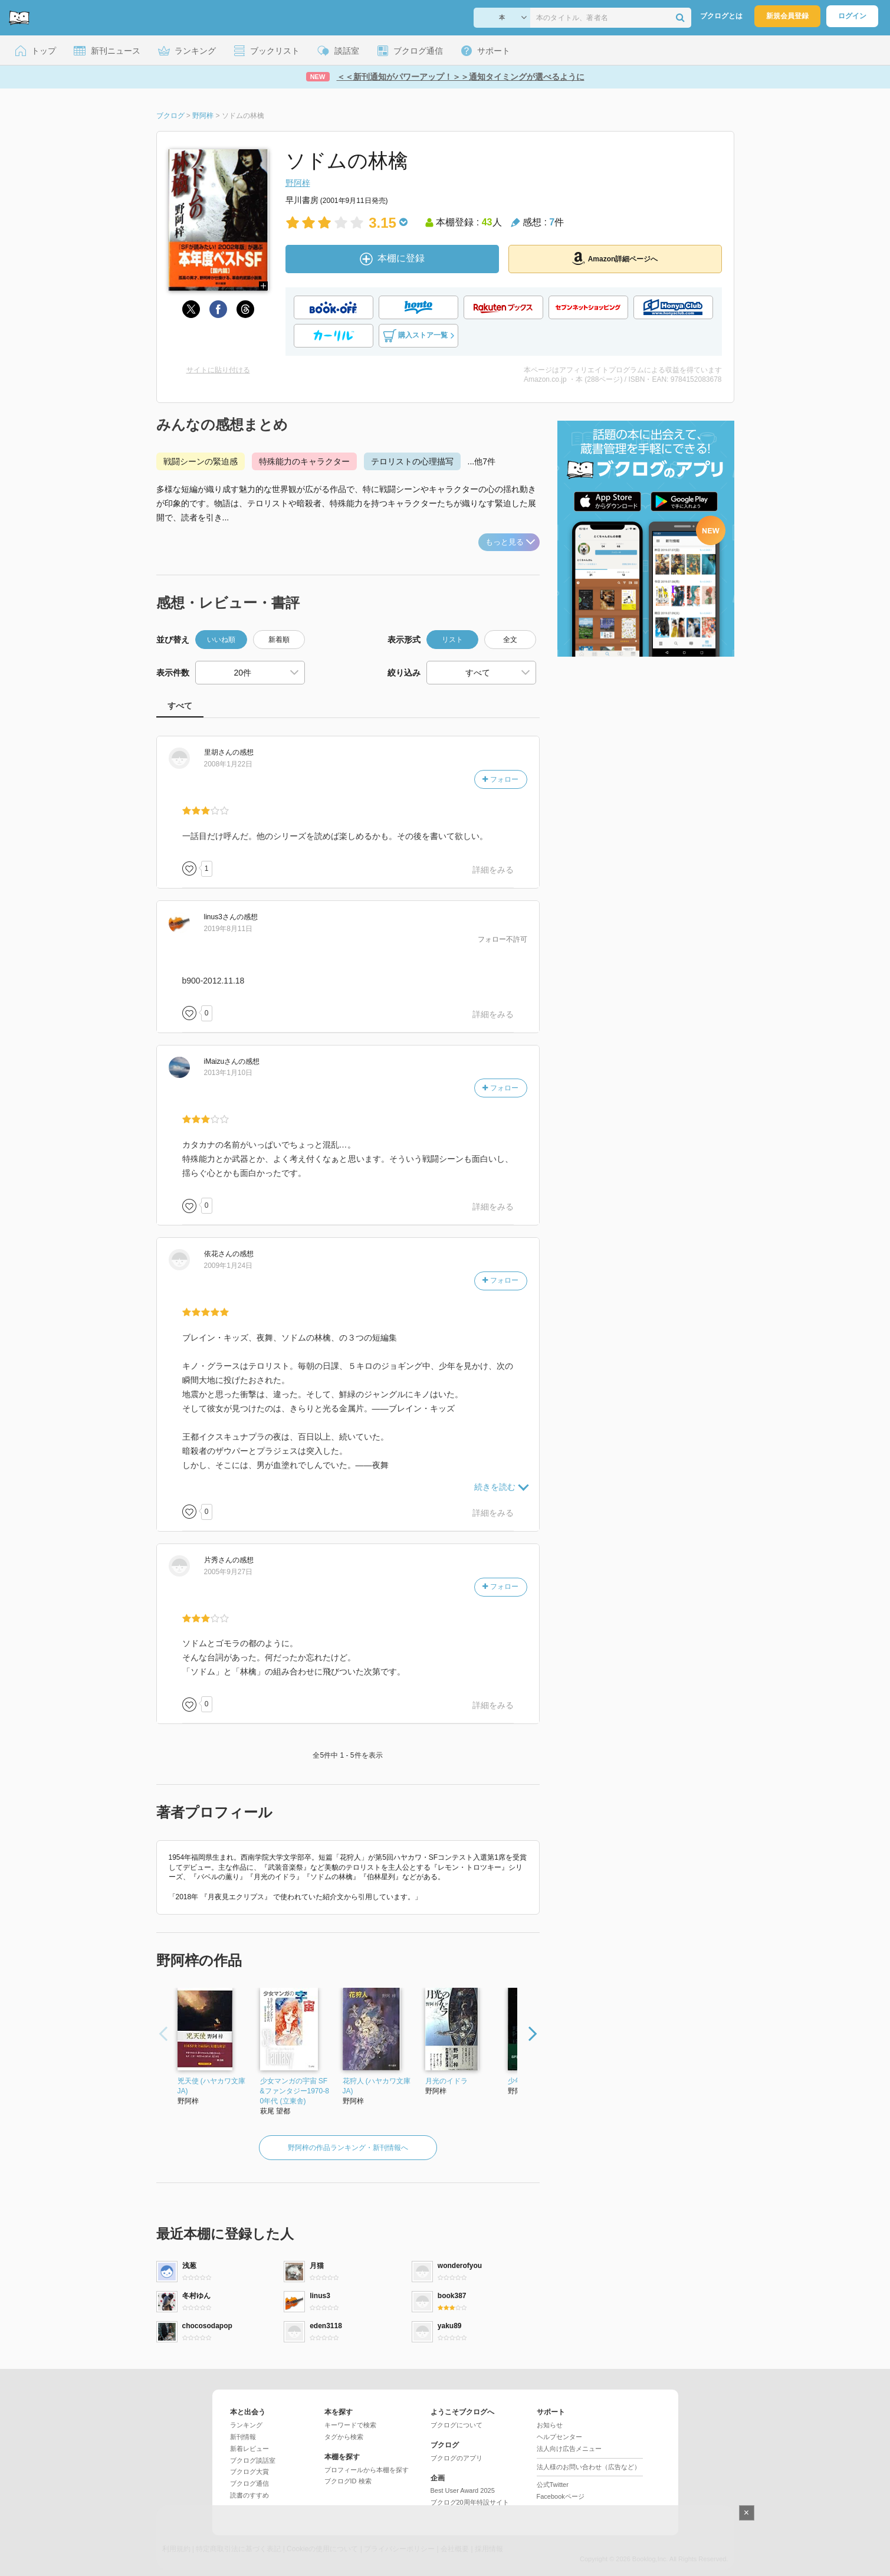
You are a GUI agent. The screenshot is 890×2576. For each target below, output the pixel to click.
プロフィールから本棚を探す (366, 2469)
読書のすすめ (249, 2495)
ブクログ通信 (249, 2483)
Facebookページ (560, 2496)
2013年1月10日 (228, 1073)
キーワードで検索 (350, 2424)
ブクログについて (456, 2424)
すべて (180, 705)
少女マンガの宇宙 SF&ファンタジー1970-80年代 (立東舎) (294, 2091)
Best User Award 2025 (463, 2490)
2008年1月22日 (228, 764)
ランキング (246, 2424)
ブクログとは (721, 16)
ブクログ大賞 (249, 2471)
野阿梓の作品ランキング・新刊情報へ (348, 2148)
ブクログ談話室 (252, 2460)
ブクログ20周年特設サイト (470, 2502)
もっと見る (510, 542)
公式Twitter (553, 2484)
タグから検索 (343, 2436)
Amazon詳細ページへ (615, 258)
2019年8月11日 (228, 929)
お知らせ (550, 2424)
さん (218, 752)
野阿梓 (297, 183)
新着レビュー (249, 2448)
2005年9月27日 (228, 1572)
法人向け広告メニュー (569, 2448)
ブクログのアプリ (456, 2458)
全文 (510, 639)
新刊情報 (243, 2436)
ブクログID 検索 (348, 2481)
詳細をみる (493, 869)
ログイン (852, 16)
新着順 (279, 639)
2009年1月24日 (228, 1265)
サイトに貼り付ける (218, 370)
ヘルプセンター (559, 2436)
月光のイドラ (446, 2081)
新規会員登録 (787, 16)
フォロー (500, 779)
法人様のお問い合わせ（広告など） (589, 2466)
